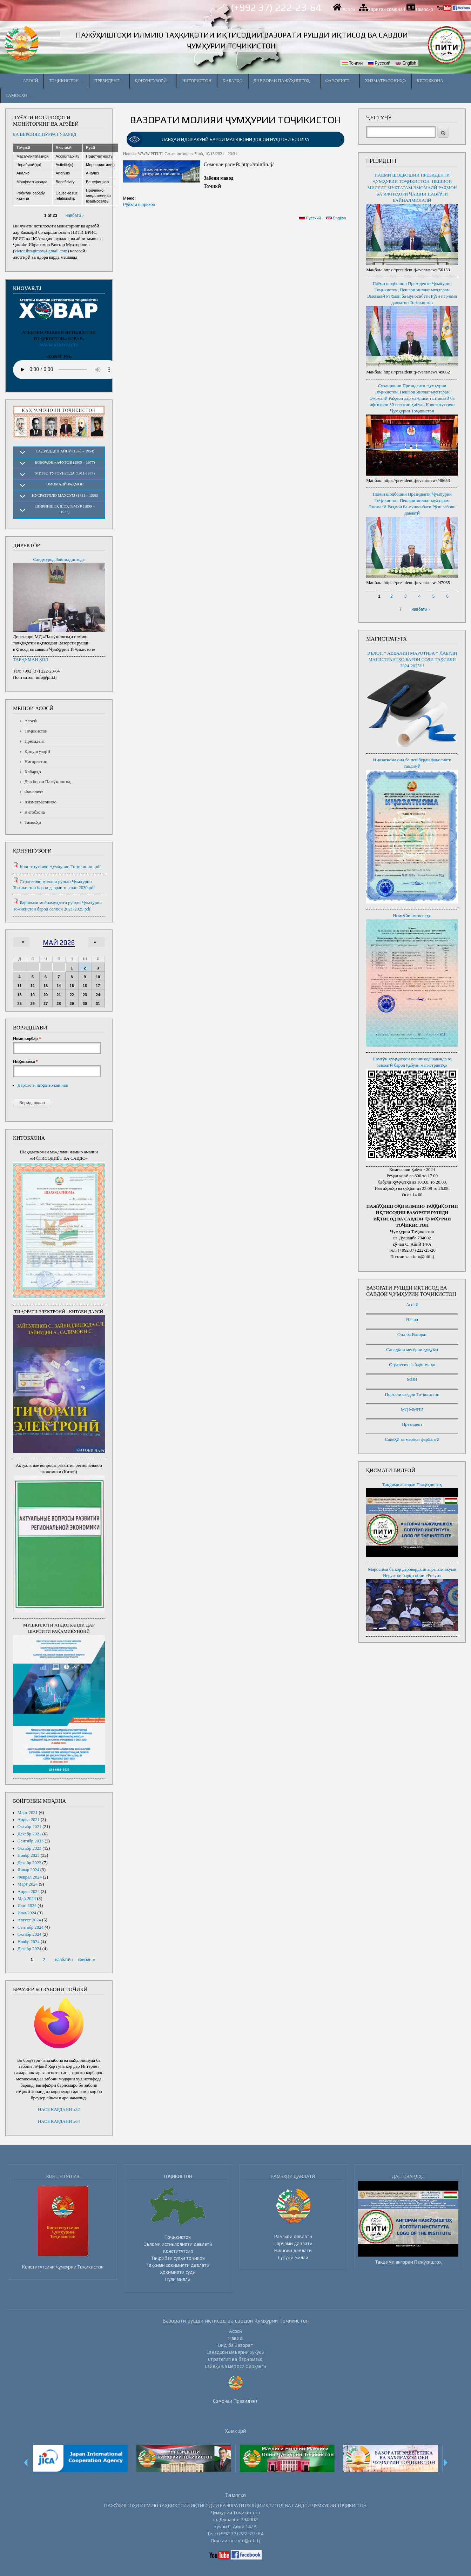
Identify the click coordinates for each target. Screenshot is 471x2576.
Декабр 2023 (29, 1862)
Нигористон (196, 80)
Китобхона (432, 80)
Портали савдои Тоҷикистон (412, 1394)
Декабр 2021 (29, 1834)
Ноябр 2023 (29, 1855)
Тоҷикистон (66, 80)
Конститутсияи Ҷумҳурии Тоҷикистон (62, 2267)
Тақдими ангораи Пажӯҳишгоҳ (412, 1484)
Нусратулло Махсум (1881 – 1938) (65, 495)
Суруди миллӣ (293, 2257)
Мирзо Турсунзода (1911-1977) (65, 473)
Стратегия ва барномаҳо (412, 1364)
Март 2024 (28, 1884)
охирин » (86, 1959)
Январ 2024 (28, 1869)
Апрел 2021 (29, 1819)
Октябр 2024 (29, 1934)
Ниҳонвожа (25, 1061)
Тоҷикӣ (352, 63)
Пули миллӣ (177, 2279)
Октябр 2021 (29, 1826)
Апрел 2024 (29, 1891)
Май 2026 (59, 942)
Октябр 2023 (29, 1848)
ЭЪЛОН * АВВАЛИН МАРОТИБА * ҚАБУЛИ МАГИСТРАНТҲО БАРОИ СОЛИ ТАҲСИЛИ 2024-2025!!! (412, 659)
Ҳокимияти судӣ (178, 2272)
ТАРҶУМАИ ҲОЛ (30, 659)
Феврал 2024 (30, 1877)
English (406, 63)
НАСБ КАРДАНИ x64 (59, 2121)
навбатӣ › (75, 215)
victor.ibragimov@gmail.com (40, 251)
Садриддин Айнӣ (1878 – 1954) (65, 451)
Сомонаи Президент (235, 2401)
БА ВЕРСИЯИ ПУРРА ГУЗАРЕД (44, 134)
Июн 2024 (27, 1905)
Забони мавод (219, 178)
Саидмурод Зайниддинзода (59, 559)
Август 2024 (29, 1920)
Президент (109, 80)
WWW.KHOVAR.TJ (59, 345)
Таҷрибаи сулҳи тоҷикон (178, 2258)
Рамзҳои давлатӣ (293, 2236)
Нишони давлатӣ (293, 2250)
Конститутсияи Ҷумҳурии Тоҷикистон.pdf (60, 866)
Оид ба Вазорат (412, 1334)
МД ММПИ (412, 1409)
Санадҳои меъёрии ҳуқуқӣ (412, 1349)
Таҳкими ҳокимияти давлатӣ (178, 2265)
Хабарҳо (232, 80)
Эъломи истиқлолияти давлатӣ (178, 2244)
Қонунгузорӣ (153, 80)
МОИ (412, 1379)
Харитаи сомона (385, 9)
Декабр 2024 (29, 1948)
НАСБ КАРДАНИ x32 (59, 2109)
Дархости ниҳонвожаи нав (43, 1085)
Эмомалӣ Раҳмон (64, 484)
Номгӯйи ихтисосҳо (412, 915)
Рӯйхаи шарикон (139, 204)
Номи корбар (27, 1038)
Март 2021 (28, 1812)
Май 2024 (27, 1898)
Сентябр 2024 (30, 1927)
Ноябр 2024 (29, 1941)
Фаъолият (339, 80)
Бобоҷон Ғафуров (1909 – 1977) (65, 462)
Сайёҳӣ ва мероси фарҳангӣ (412, 1439)
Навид (412, 1319)
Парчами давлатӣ (293, 2243)
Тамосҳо (424, 9)
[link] (235, 140)
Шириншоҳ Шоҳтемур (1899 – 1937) (65, 509)
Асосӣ (349, 9)
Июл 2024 (27, 1913)
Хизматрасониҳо (385, 80)
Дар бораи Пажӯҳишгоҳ (284, 80)
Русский (379, 63)
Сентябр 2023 (30, 1841)
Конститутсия (178, 2251)
